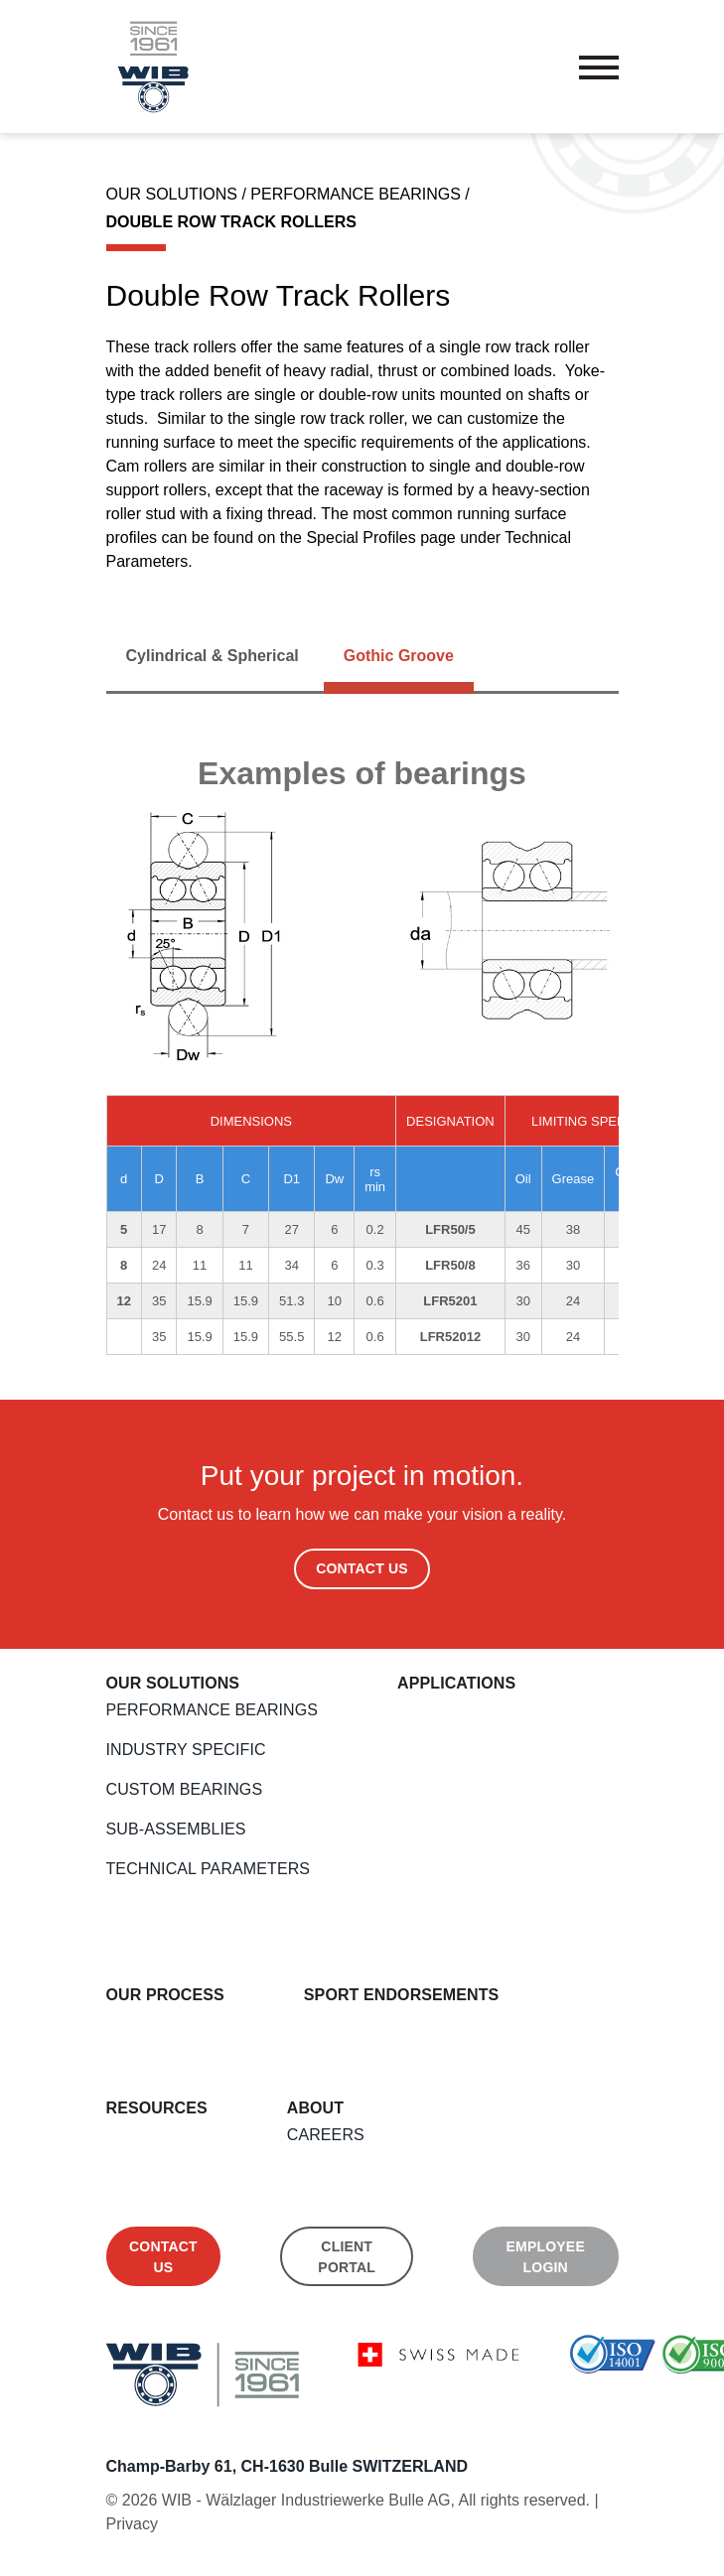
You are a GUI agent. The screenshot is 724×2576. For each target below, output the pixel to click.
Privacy (132, 2523)
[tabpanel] (362, 1054)
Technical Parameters (208, 1868)
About (315, 2108)
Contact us (163, 2256)
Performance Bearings (212, 1709)
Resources (157, 2108)
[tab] (212, 656)
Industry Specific (186, 1749)
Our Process (165, 1994)
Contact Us (362, 1568)
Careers (325, 2134)
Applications (456, 1683)
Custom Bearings (184, 1789)
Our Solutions (173, 1683)
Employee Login (546, 2256)
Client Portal (346, 2256)
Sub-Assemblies (176, 1829)
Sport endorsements (402, 1994)
